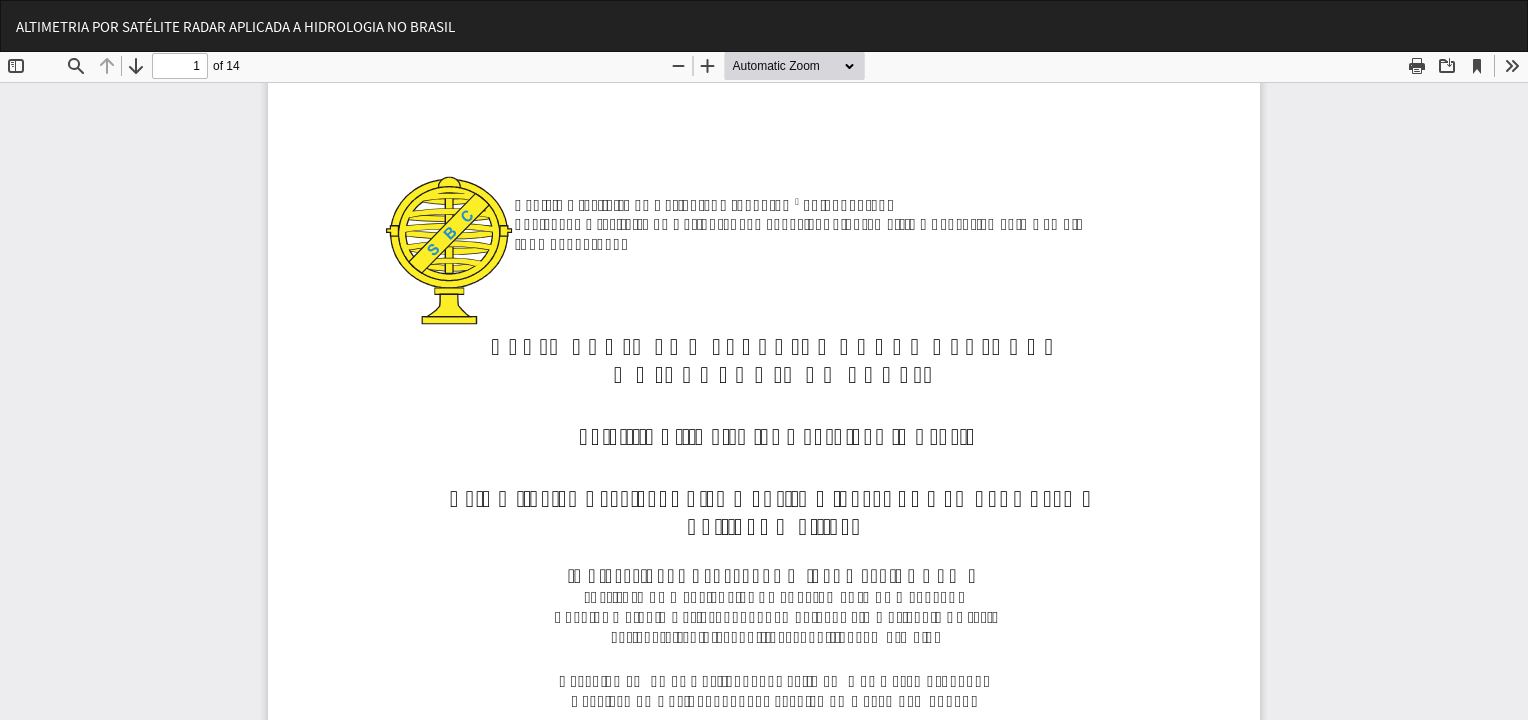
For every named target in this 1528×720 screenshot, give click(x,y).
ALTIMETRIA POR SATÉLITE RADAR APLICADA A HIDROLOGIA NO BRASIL (235, 26)
